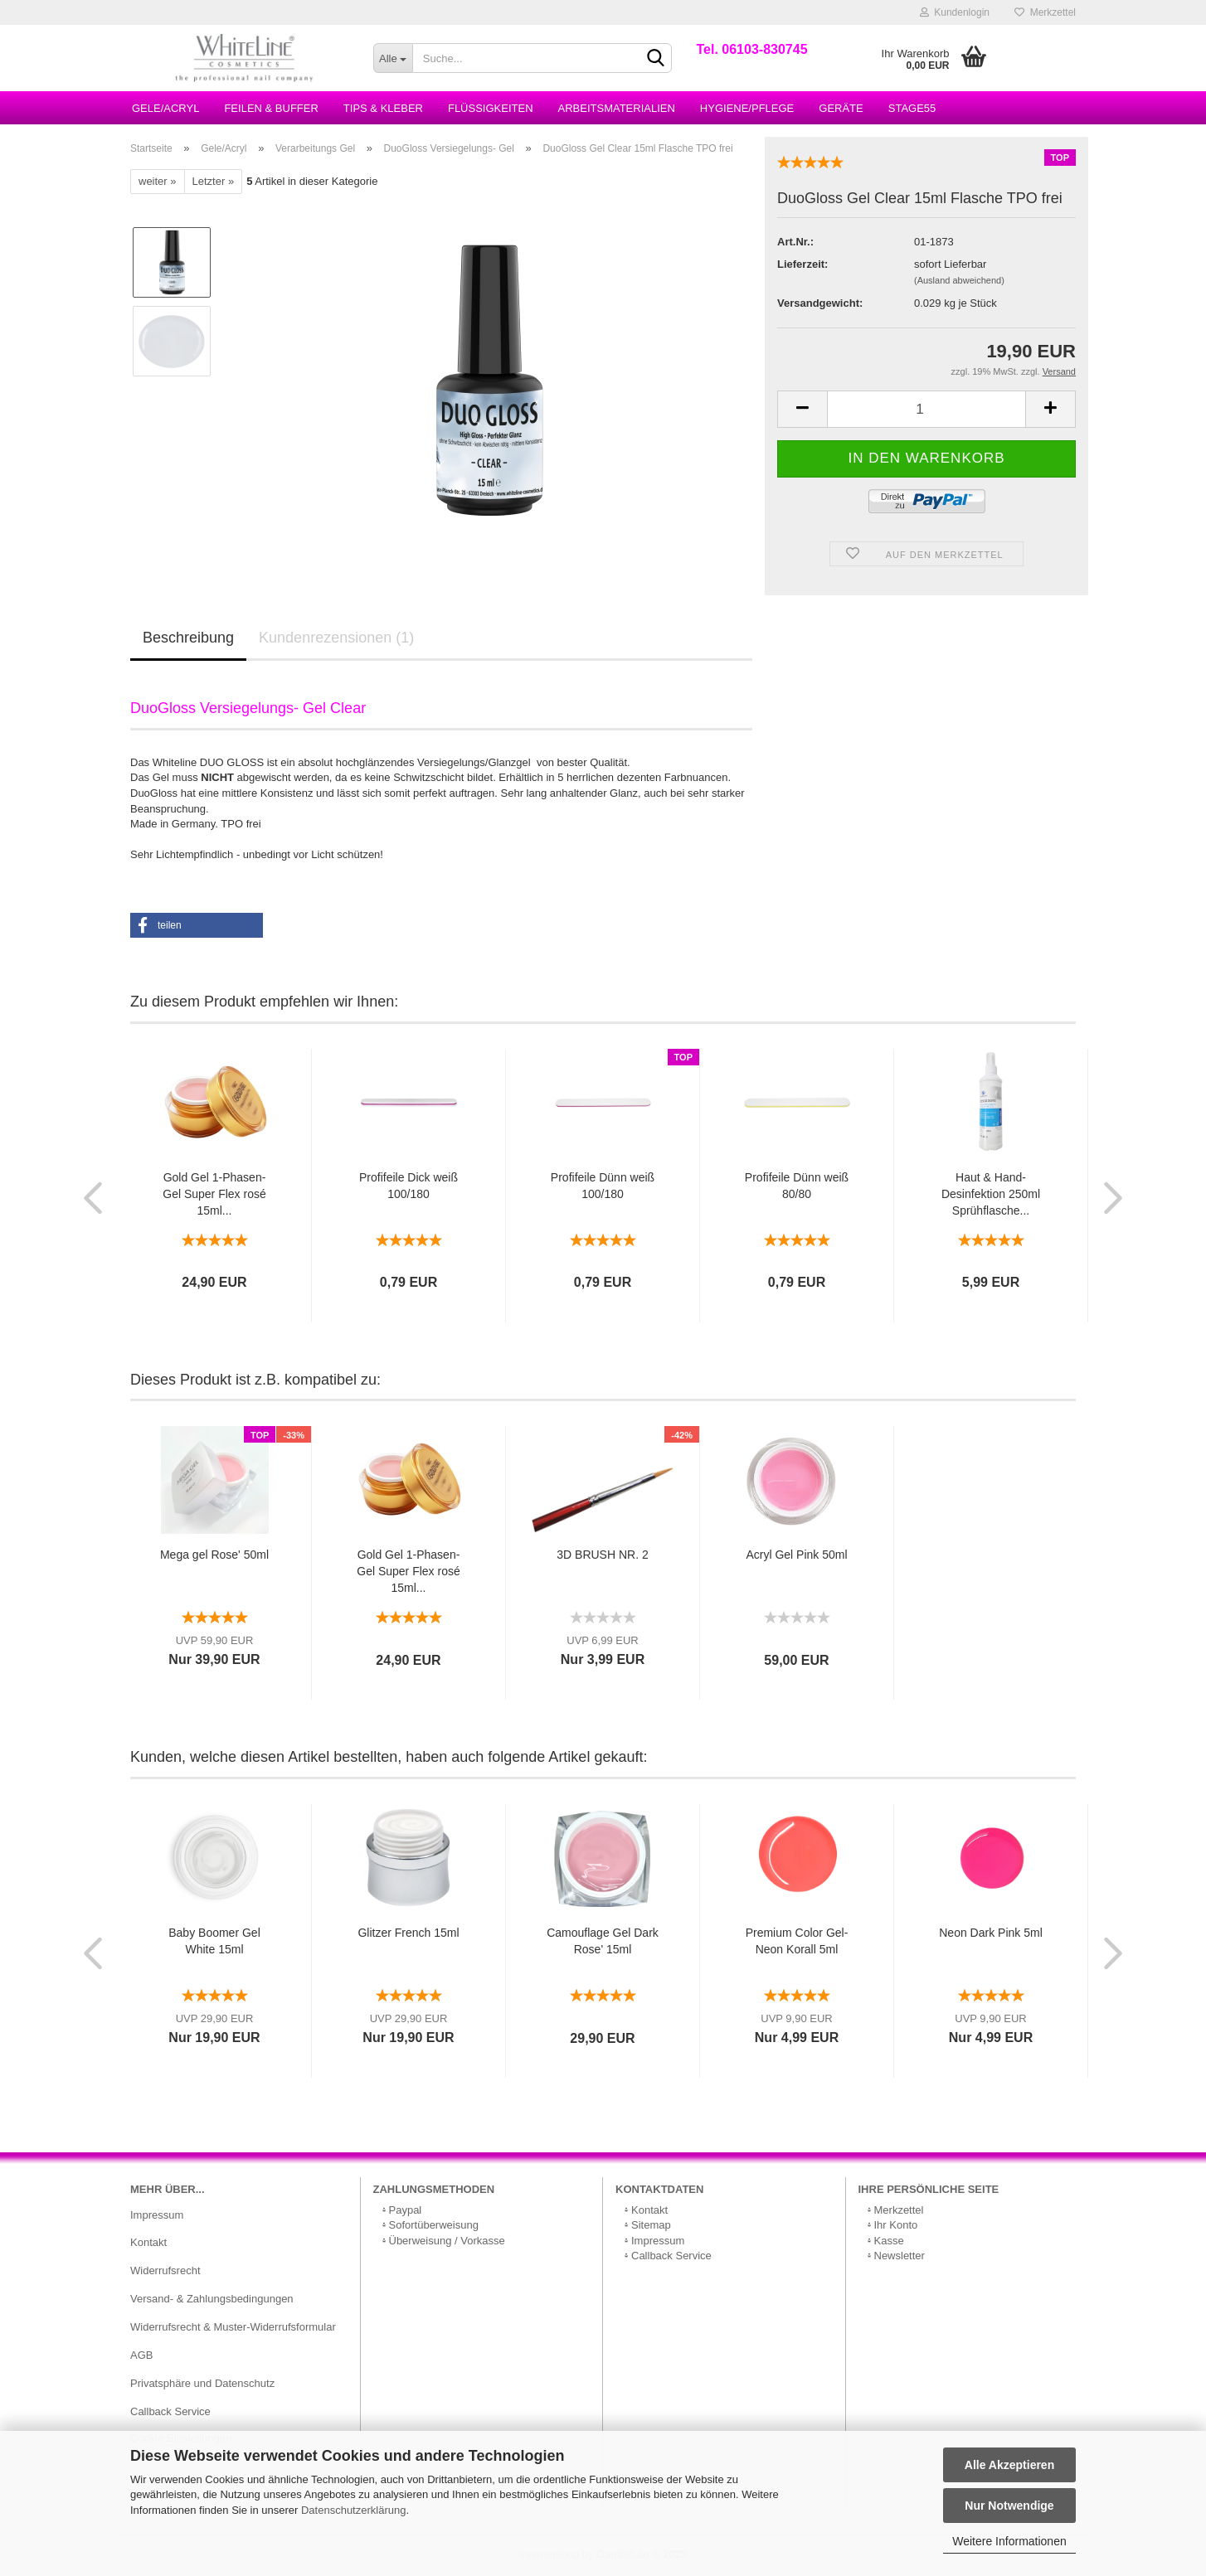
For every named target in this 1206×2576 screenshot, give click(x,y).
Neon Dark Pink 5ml (991, 1932)
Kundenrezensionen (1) (336, 637)
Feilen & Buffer (271, 108)
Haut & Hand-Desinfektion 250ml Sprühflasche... (990, 1194)
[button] (196, 925)
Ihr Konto (896, 2225)
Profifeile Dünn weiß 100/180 (602, 1186)
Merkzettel (1045, 12)
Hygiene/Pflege (747, 108)
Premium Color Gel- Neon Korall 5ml (797, 1941)
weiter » (158, 181)
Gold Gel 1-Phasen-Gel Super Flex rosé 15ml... (214, 1194)
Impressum (156, 2215)
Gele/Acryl (165, 108)
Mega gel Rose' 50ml (214, 1554)
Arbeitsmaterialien (616, 108)
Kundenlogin (955, 12)
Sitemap (651, 2225)
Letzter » (213, 181)
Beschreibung (188, 637)
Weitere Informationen (1009, 2541)
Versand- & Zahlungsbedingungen (212, 2298)
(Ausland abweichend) (959, 280)
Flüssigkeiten (490, 108)
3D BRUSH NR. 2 (602, 1554)
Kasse (889, 2240)
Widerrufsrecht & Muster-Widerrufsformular (233, 2327)
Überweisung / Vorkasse (447, 2240)
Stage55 (912, 108)
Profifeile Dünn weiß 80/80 (797, 1186)
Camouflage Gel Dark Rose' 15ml (603, 1941)
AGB (141, 2355)
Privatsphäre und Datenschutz (202, 2383)
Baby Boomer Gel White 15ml (214, 1941)
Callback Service (170, 2411)
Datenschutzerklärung (353, 2510)
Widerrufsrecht (165, 2270)
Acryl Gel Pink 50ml (796, 1554)
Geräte (841, 108)
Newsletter (899, 2255)
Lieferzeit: (802, 264)
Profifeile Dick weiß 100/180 (408, 1186)
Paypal (405, 2210)
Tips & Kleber (383, 108)
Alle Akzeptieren (1009, 2465)
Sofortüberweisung (434, 2225)
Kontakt (148, 2242)
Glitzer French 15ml (408, 1932)
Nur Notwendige (1009, 2505)
